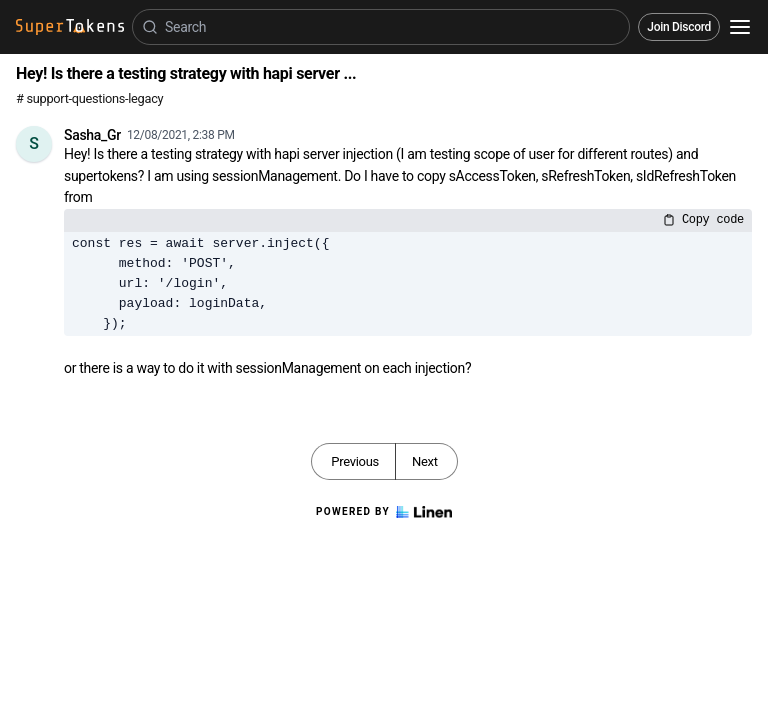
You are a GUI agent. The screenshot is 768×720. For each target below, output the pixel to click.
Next (425, 461)
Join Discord (679, 27)
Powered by (384, 512)
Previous (355, 461)
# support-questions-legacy (89, 98)
